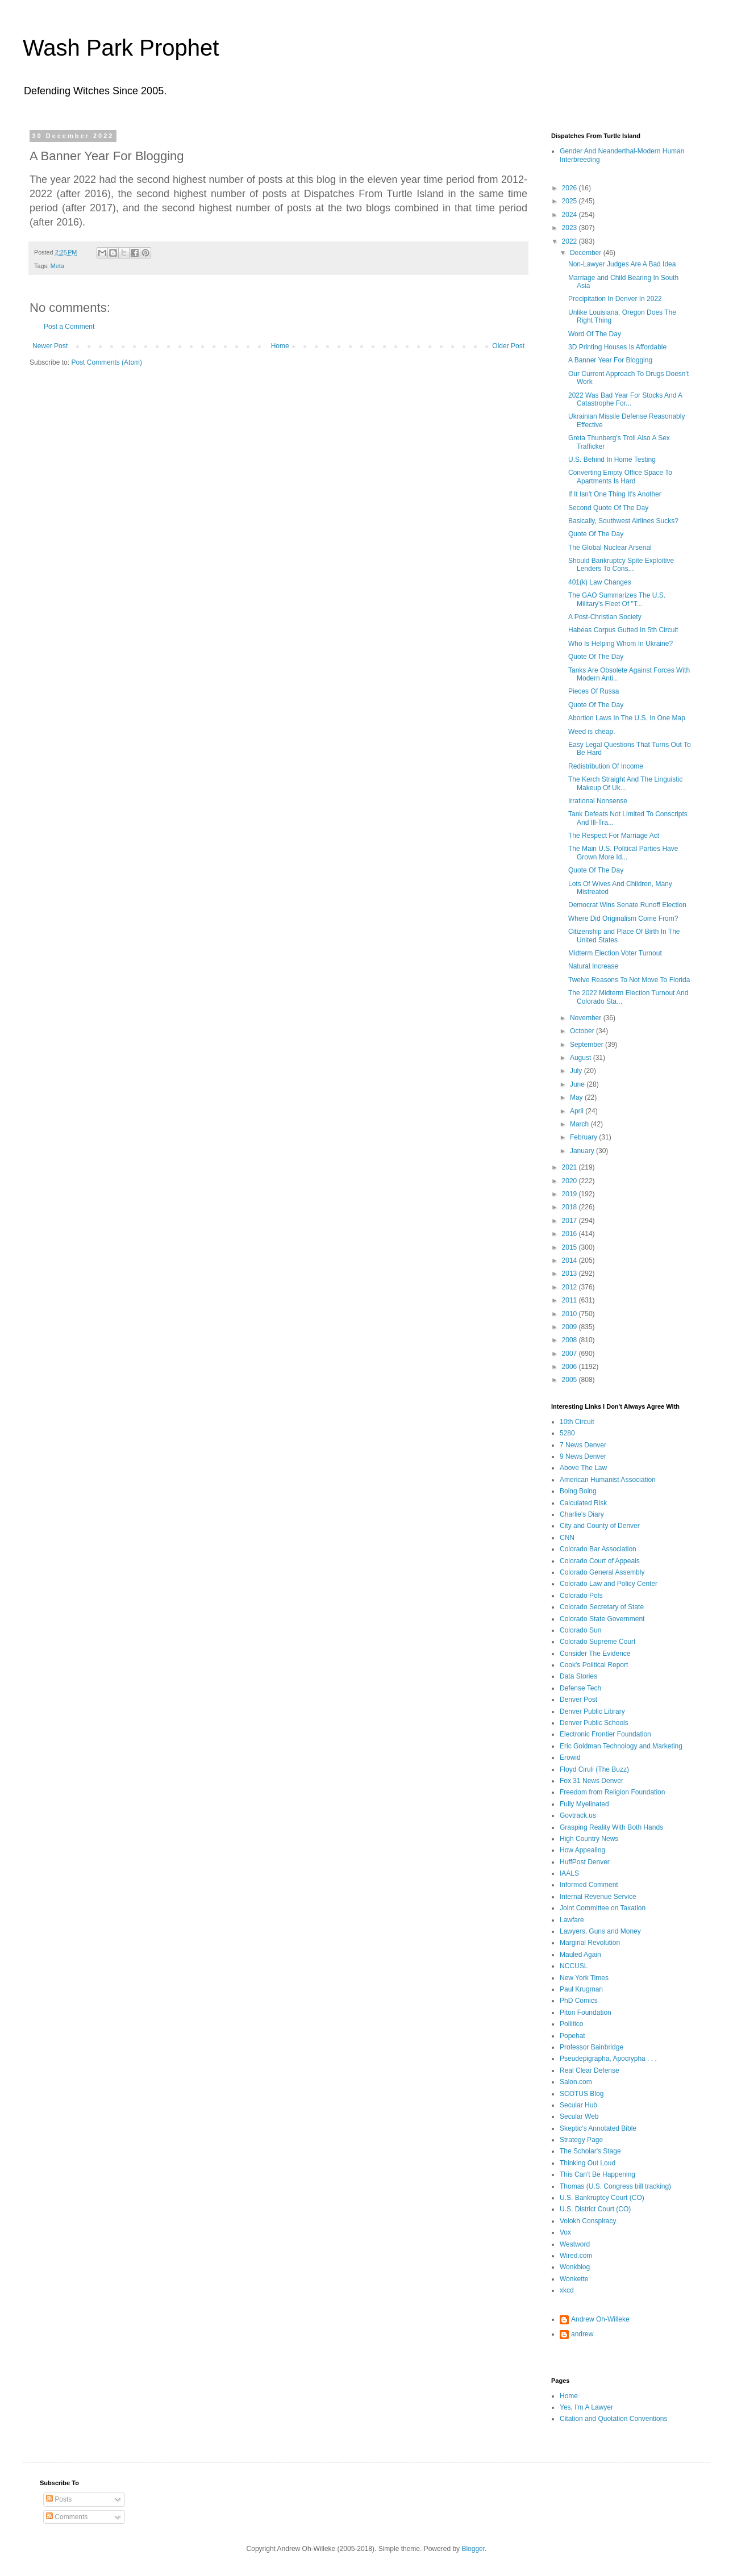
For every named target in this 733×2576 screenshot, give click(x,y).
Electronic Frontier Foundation (605, 1734)
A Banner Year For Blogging (610, 360)
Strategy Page (581, 2140)
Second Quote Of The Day (608, 508)
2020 (570, 1181)
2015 (570, 1247)
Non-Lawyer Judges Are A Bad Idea (622, 264)
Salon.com (576, 2082)
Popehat (572, 2036)
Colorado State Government (602, 1619)
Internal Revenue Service (598, 1897)
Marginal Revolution (590, 1943)
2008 (570, 1340)
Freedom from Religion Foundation (612, 1792)
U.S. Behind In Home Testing (612, 460)
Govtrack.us (578, 1815)
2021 (570, 1167)
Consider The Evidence (595, 1654)
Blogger (473, 2549)
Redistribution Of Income (605, 766)
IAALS (569, 1873)
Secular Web (579, 2116)
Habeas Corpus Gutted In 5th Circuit (623, 630)
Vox (565, 2232)
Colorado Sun (580, 1630)
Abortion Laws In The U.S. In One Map (626, 718)
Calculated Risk (583, 1503)
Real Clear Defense (589, 2070)
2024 (570, 215)
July (577, 1071)
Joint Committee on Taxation (602, 1908)
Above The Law (583, 1468)
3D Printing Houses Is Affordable (617, 347)
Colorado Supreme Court (597, 1642)
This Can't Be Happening (597, 2174)
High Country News (589, 1839)
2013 (570, 1273)
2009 (570, 1327)
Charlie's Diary (582, 1514)
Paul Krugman (581, 1989)
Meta (57, 265)
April (577, 1111)
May (577, 1097)
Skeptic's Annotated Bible (598, 2128)
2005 (570, 1380)
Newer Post (50, 346)
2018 (570, 1207)
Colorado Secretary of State (602, 1607)
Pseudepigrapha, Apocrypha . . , (608, 2059)
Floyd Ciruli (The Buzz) (594, 1769)
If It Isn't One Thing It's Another (614, 494)
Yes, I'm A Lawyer (586, 2407)
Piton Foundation (585, 2012)
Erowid (570, 1757)
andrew (582, 2334)
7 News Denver (583, 1445)
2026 (570, 188)
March (580, 1124)
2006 (570, 1367)
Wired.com (576, 2256)
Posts (59, 2499)
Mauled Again (580, 1955)
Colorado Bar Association (598, 1549)
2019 (570, 1194)
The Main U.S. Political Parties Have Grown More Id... (623, 853)
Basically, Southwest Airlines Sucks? (623, 521)
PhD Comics (579, 2001)
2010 (570, 1314)
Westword (575, 2244)
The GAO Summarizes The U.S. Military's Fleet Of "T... (616, 599)
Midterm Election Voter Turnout (615, 953)
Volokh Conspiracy (588, 2221)
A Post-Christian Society (605, 617)
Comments (67, 2517)
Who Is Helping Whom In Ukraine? (620, 644)
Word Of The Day (594, 334)
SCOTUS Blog (581, 2094)
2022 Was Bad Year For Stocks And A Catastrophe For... (625, 399)
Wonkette (574, 2279)
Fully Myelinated (584, 1804)
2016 (570, 1234)
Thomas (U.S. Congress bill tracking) (615, 2186)
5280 (567, 1433)
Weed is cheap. (591, 732)
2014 (570, 1260)
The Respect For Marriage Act (613, 836)
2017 (570, 1221)
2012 (570, 1287)
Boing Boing (578, 1491)
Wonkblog (575, 2267)
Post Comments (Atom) (106, 362)
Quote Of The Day (595, 534)
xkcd (567, 2290)
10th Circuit (577, 1422)
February (584, 1137)
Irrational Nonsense (597, 801)
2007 (570, 1354)
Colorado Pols (581, 1596)
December (586, 253)
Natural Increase (593, 966)
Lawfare (572, 1920)
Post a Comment (69, 327)
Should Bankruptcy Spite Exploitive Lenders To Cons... (621, 565)
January (583, 1151)
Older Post (508, 346)
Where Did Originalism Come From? (623, 918)
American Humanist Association (608, 1480)
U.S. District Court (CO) (595, 2209)
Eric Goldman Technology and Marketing (621, 1746)
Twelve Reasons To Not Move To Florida (629, 980)
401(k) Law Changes (599, 582)
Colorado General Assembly (602, 1572)
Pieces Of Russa (593, 691)
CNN (567, 1538)
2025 (570, 201)
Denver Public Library (592, 1711)
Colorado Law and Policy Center (608, 1584)
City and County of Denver (600, 1526)
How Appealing (582, 1850)
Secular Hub (578, 2105)
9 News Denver (583, 1456)
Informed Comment (589, 1885)
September (587, 1045)
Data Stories (578, 1676)
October (583, 1031)
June (578, 1084)
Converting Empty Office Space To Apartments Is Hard (620, 477)
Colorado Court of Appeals (600, 1561)
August (581, 1058)
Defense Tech (580, 1688)
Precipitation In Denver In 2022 (615, 299)
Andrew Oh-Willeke (600, 2319)
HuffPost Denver (585, 1862)
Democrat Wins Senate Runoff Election (627, 905)
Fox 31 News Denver (591, 1781)
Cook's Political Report (594, 1665)
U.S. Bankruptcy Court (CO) (602, 2198)
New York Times (584, 1978)
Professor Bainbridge (591, 2047)
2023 (570, 228)
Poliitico (571, 2024)
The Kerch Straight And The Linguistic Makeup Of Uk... (625, 783)
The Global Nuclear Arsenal (610, 548)
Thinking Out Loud (587, 2163)
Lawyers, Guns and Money (600, 1931)
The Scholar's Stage (590, 2151)
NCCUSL (574, 1966)
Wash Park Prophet (121, 47)
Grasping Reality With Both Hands (611, 1827)
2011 (570, 1300)
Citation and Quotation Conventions (613, 2419)
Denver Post (578, 1700)
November (586, 1018)
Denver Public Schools (594, 1723)
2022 (570, 241)
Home (280, 346)
